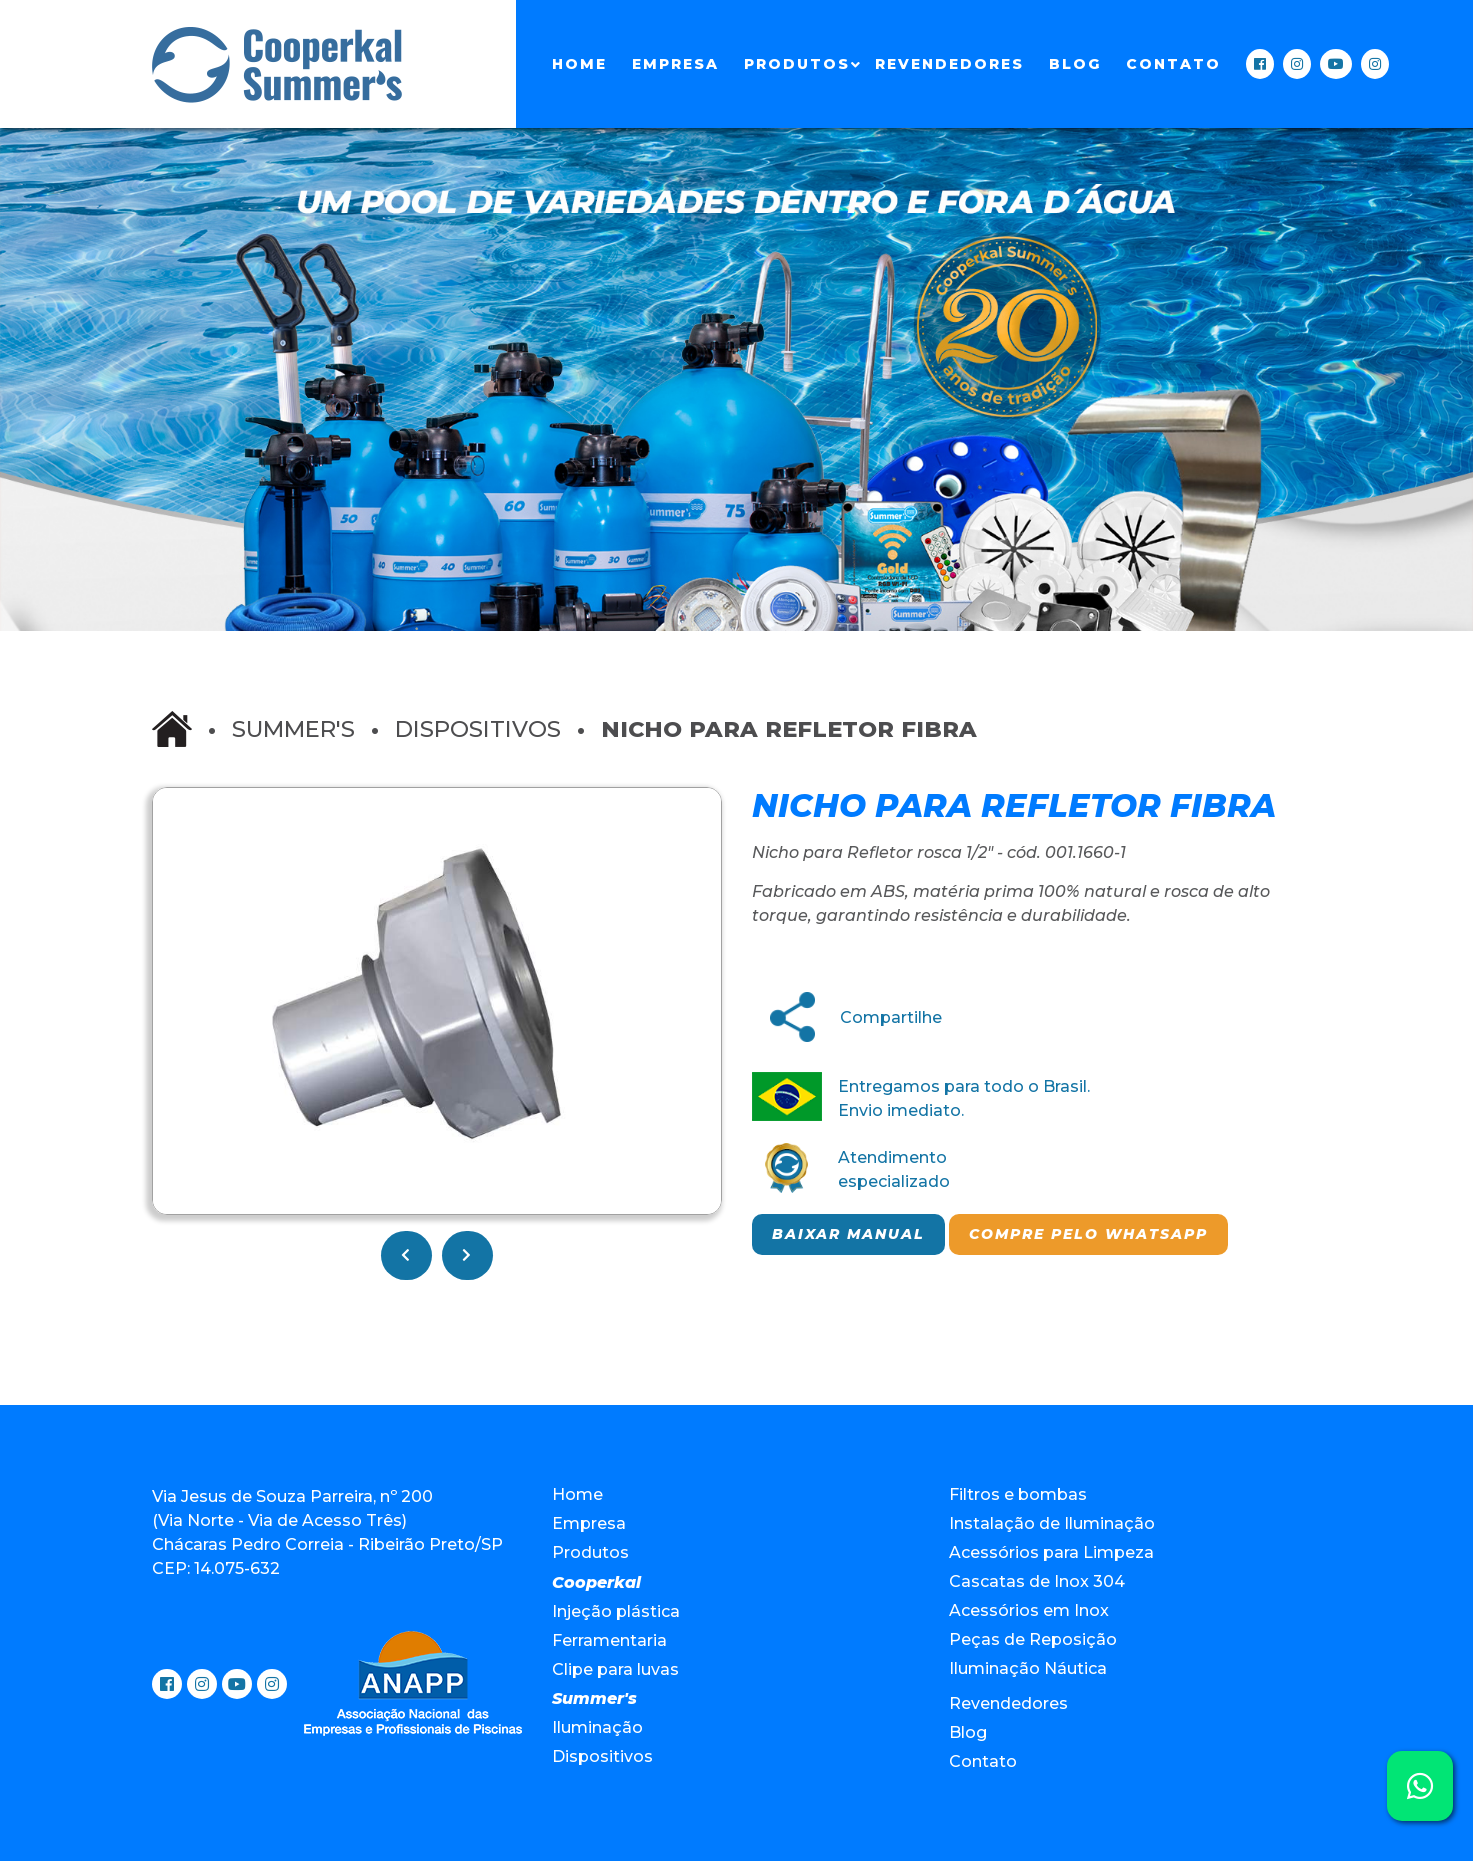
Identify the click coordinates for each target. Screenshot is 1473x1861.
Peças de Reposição (1033, 1639)
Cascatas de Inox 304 (1037, 1581)
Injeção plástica (616, 1611)
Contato (1173, 64)
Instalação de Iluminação (1052, 1523)
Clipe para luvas (615, 1669)
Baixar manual (848, 1234)
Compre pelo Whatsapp (1088, 1234)
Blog (1075, 64)
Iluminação (597, 1727)
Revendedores (949, 64)
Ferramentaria (609, 1640)
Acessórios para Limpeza (1051, 1552)
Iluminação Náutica (1028, 1668)
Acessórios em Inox (1029, 1610)
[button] (703, 806)
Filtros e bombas (1018, 1494)
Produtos (797, 64)
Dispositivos (478, 729)
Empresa (675, 64)
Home (579, 64)
